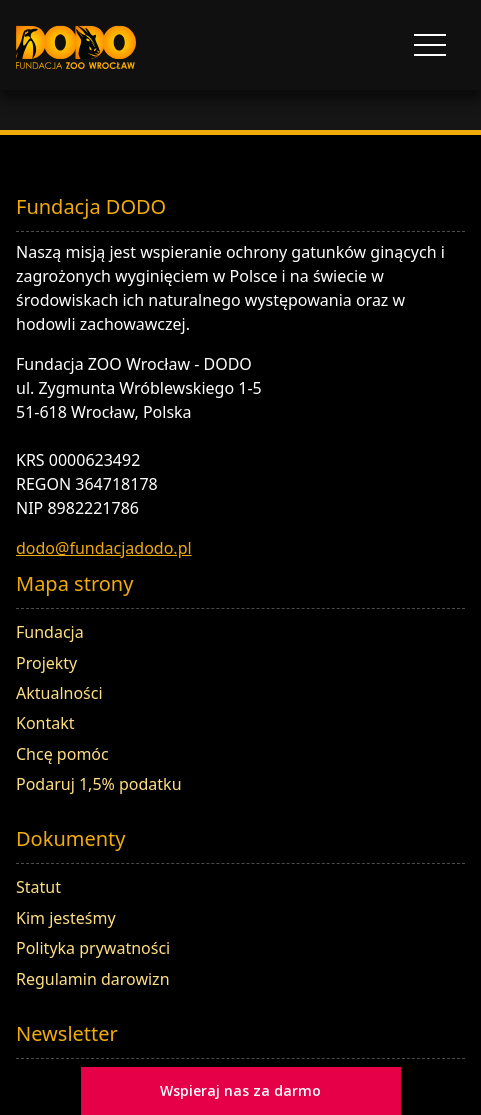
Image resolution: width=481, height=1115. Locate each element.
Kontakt (45, 723)
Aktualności (59, 693)
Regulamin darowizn (93, 979)
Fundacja (50, 632)
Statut (38, 887)
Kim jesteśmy (66, 918)
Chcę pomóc (62, 754)
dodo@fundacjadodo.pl (104, 548)
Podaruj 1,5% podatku (99, 784)
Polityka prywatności (93, 948)
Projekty (46, 663)
